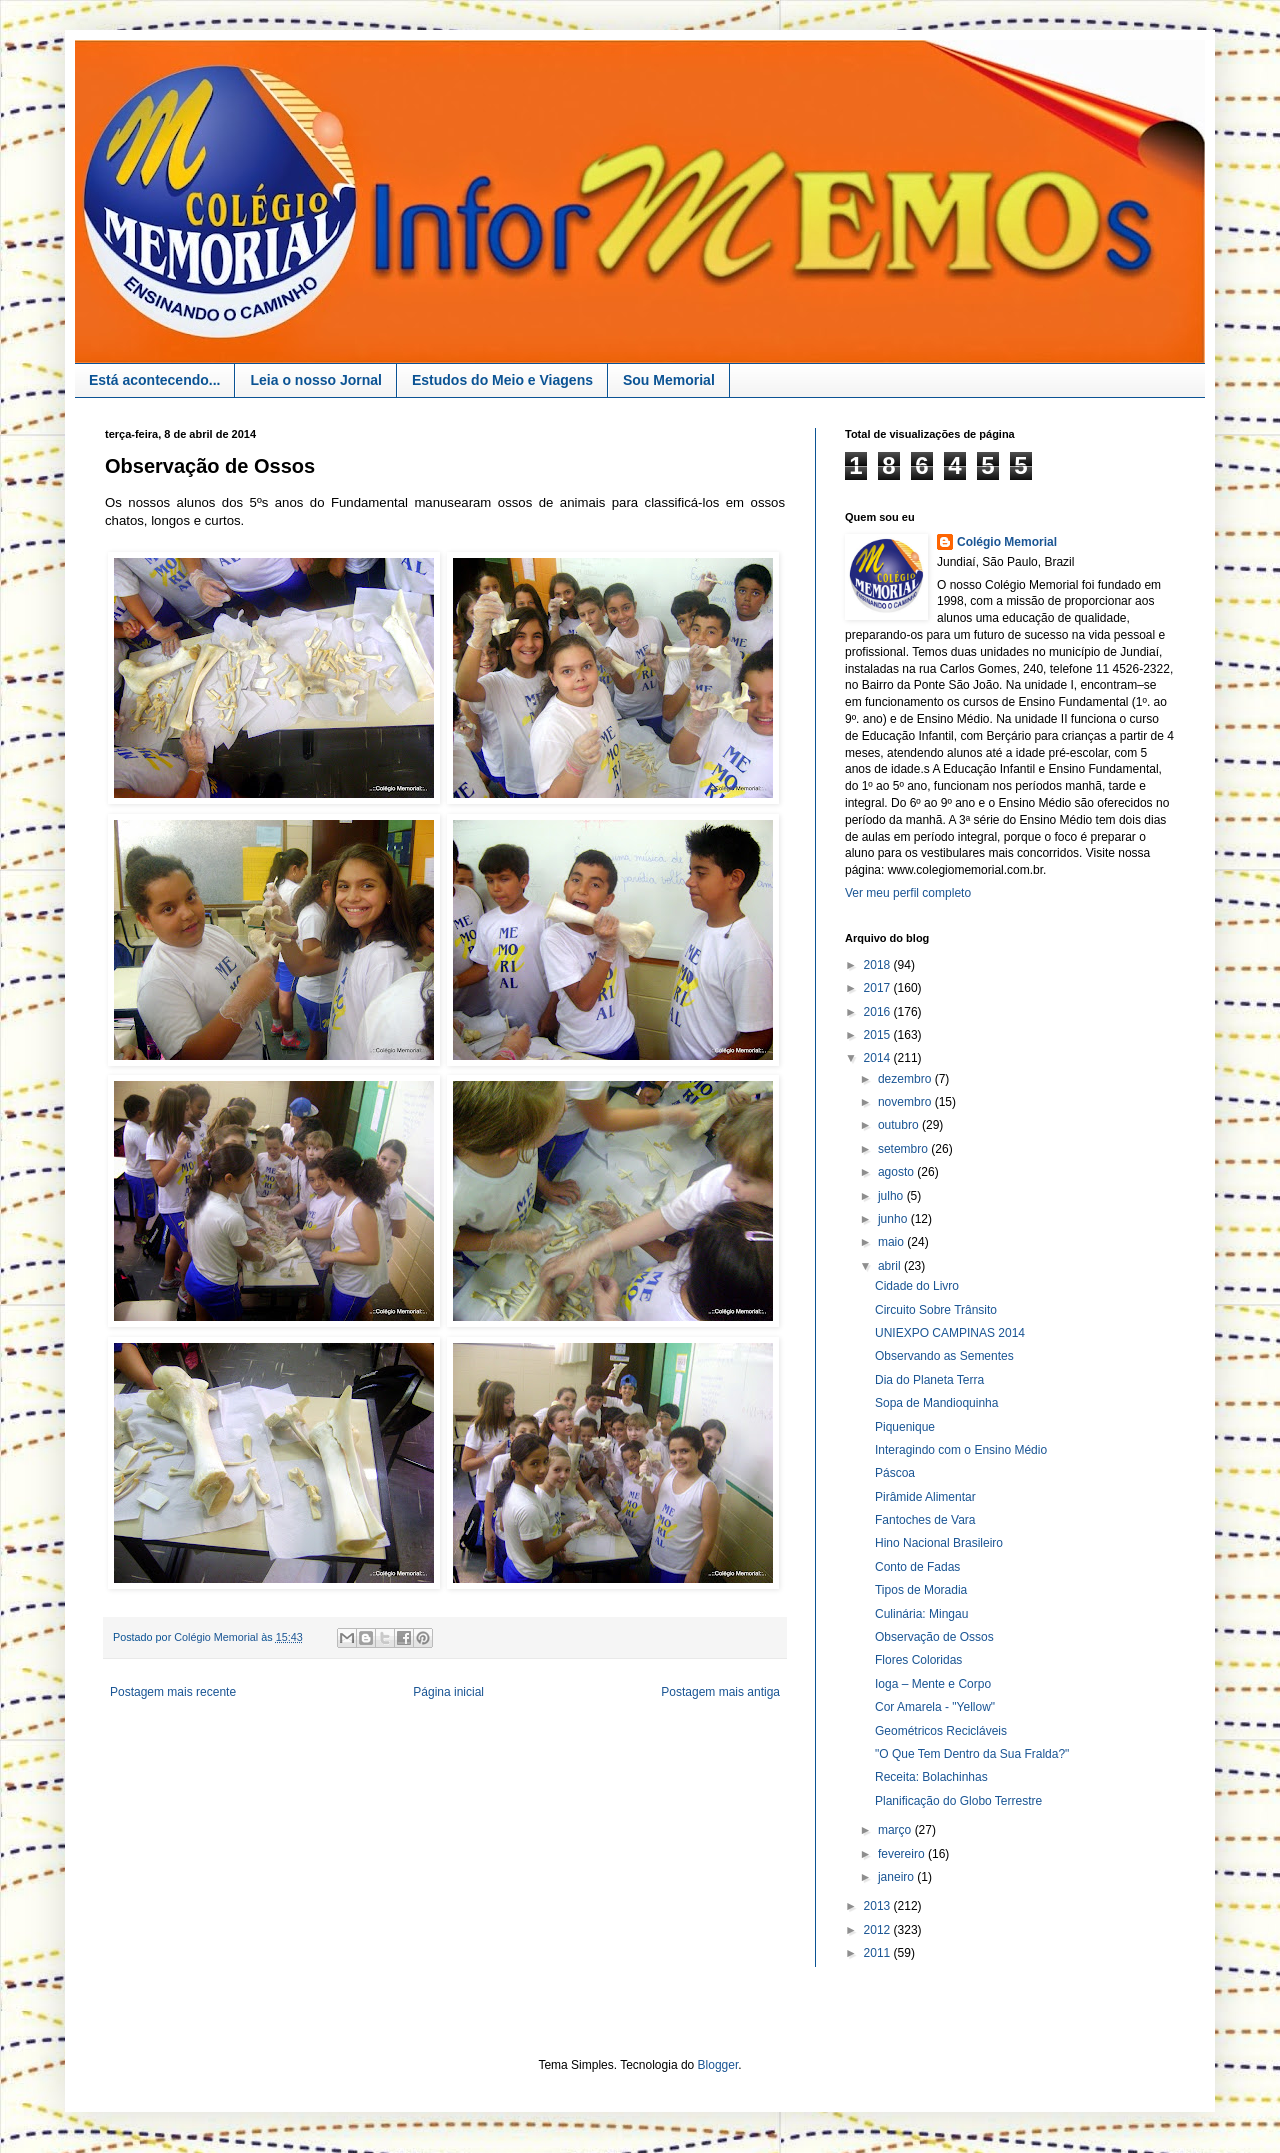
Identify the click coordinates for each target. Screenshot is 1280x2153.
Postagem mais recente (173, 1692)
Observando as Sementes (944, 1356)
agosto (897, 1172)
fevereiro (903, 1854)
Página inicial (448, 1692)
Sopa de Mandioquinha (936, 1403)
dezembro (906, 1079)
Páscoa (895, 1473)
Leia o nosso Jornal (315, 380)
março (896, 1830)
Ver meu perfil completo (908, 893)
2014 (879, 1058)
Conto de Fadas (917, 1567)
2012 (879, 1930)
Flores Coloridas (918, 1660)
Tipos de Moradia (921, 1590)
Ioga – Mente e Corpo (933, 1684)
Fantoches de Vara (925, 1520)
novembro (906, 1102)
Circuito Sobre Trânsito (936, 1310)
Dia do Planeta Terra (929, 1380)
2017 (879, 988)
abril (891, 1266)
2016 (879, 1012)
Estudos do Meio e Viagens (502, 380)
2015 (879, 1035)
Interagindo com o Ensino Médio (961, 1450)
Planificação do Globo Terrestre (958, 1801)
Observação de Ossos (934, 1637)
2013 (879, 1906)
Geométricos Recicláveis (941, 1731)
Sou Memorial (669, 380)
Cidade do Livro (917, 1286)
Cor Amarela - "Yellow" (935, 1707)
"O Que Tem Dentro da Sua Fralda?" (972, 1754)
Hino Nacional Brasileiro (939, 1543)
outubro (900, 1125)
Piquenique (905, 1427)
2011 (879, 1953)
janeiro (897, 1877)
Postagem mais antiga (720, 1692)
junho (894, 1219)
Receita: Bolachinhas (931, 1777)
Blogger (718, 2065)
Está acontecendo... (154, 380)
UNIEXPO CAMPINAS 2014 (950, 1333)
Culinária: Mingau (921, 1614)
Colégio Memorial (1007, 542)
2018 (879, 965)
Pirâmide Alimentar (925, 1497)
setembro (904, 1149)
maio (892, 1242)
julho (892, 1196)
